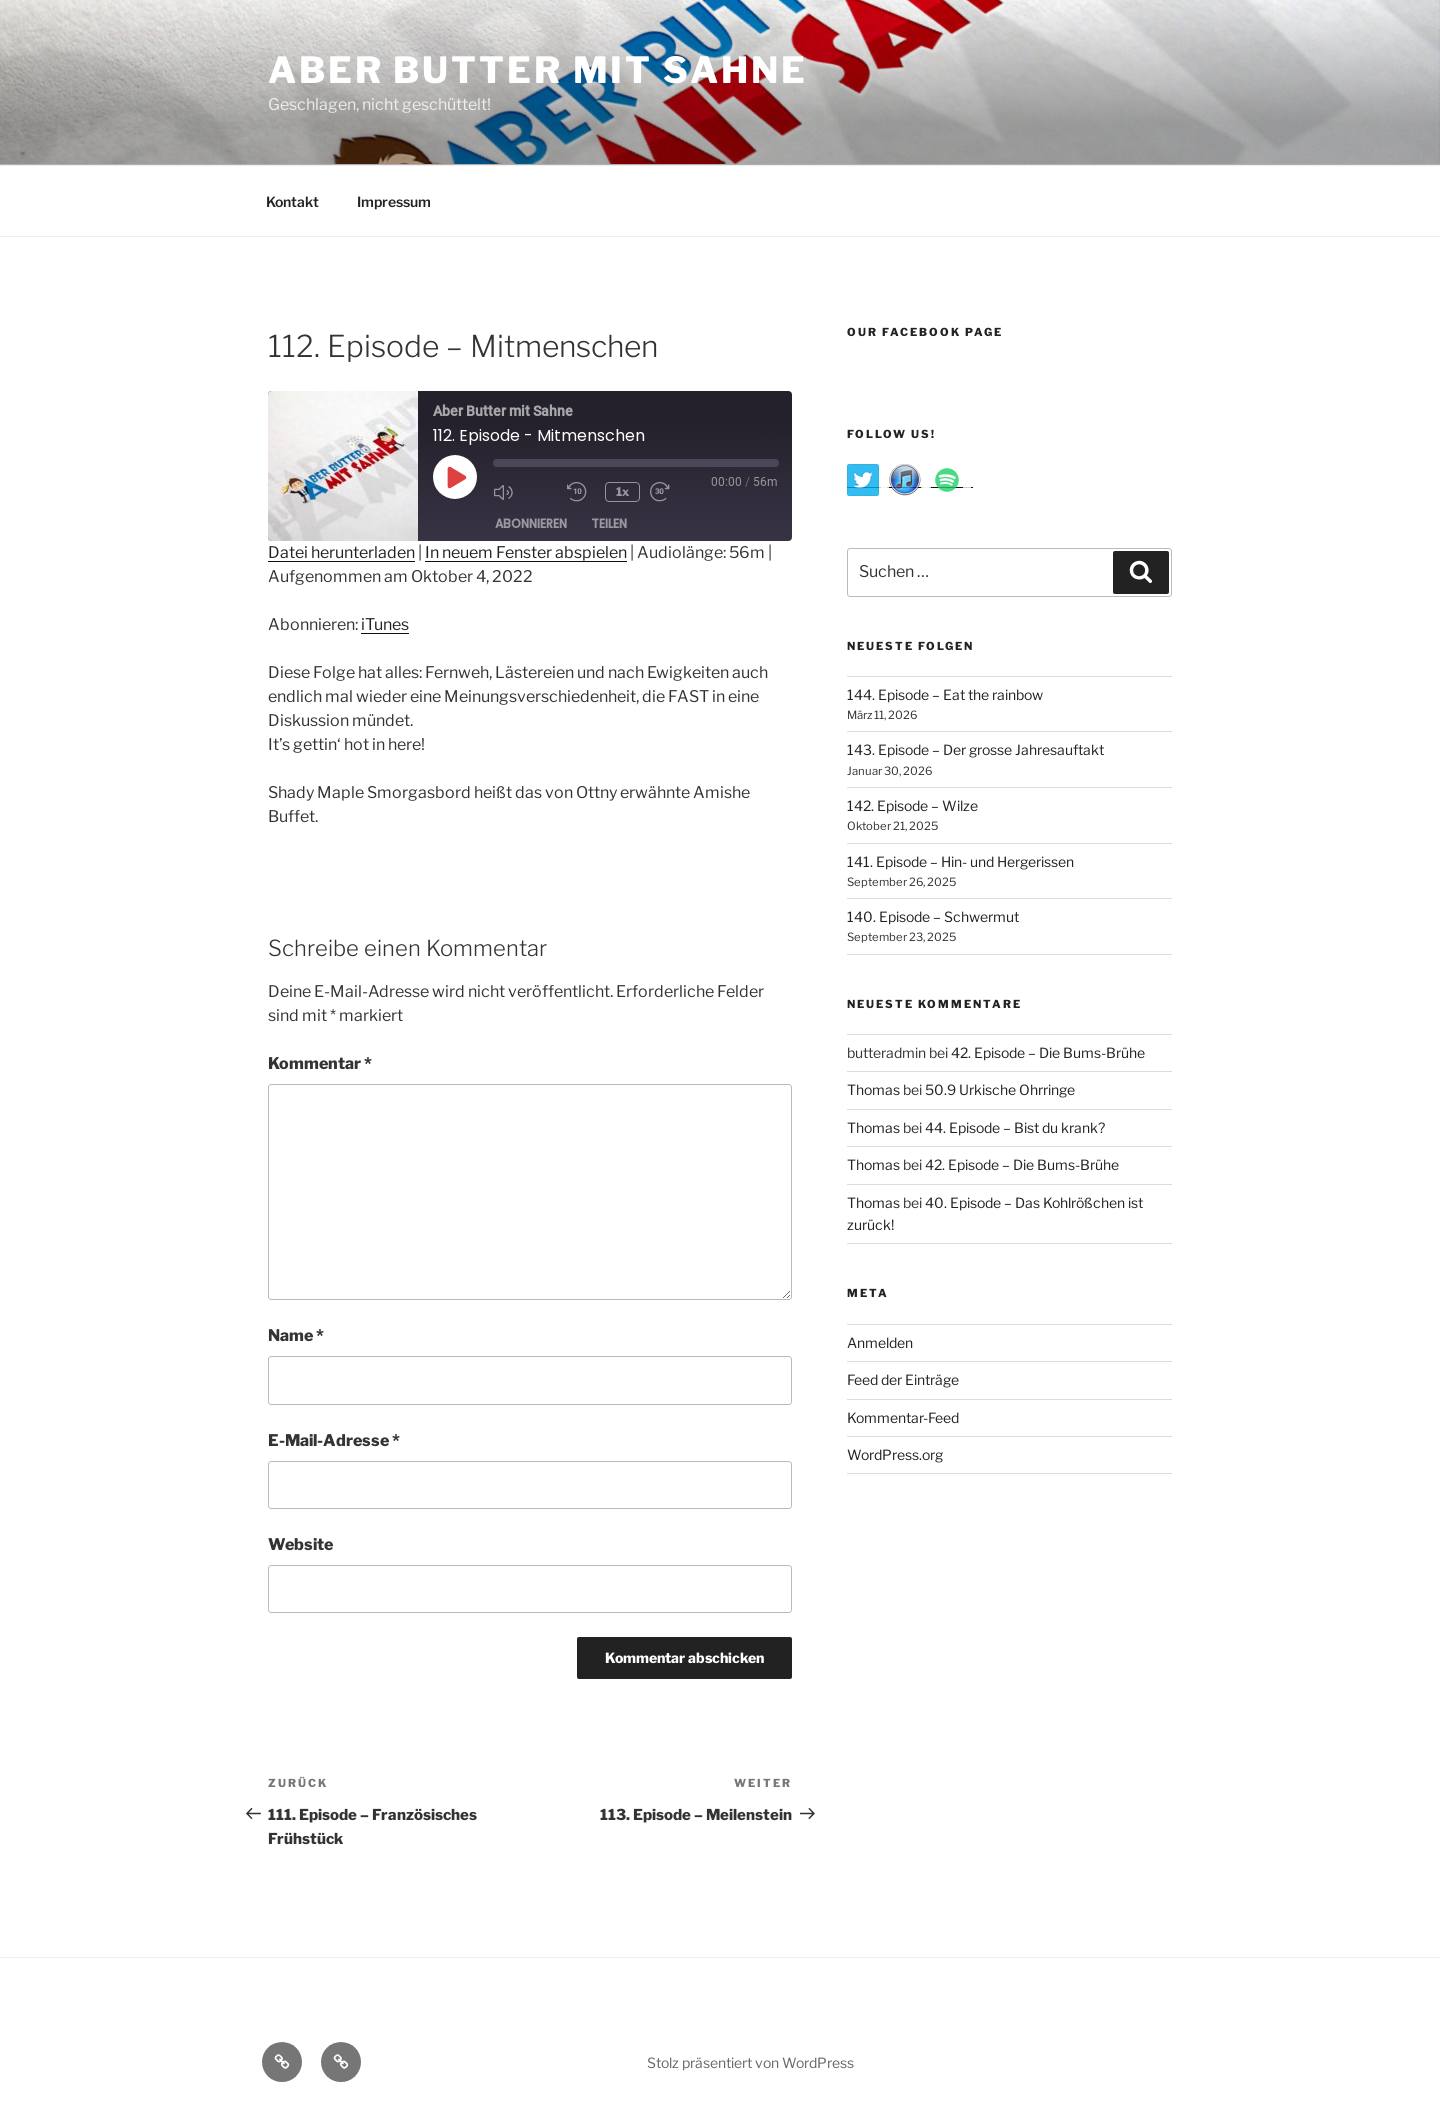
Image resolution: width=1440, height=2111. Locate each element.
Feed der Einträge (903, 1379)
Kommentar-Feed (903, 1417)
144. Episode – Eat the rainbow (945, 694)
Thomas (873, 1089)
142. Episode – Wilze (912, 805)
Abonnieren (531, 524)
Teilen (609, 524)
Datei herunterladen (341, 552)
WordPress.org (895, 1454)
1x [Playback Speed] (625, 491)
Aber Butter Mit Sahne (537, 70)
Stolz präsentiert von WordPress (750, 2062)
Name (296, 1335)
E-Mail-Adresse (334, 1440)
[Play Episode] (455, 477)
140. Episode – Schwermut (933, 916)
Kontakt (292, 201)
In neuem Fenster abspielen (526, 552)
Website (300, 1544)
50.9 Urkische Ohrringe (1000, 1089)
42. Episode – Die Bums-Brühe (1048, 1052)
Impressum (394, 201)
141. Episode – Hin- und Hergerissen (960, 861)
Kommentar (320, 1063)
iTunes (385, 624)
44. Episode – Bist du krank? (1015, 1127)
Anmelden (880, 1342)
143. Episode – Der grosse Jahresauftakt (975, 749)
